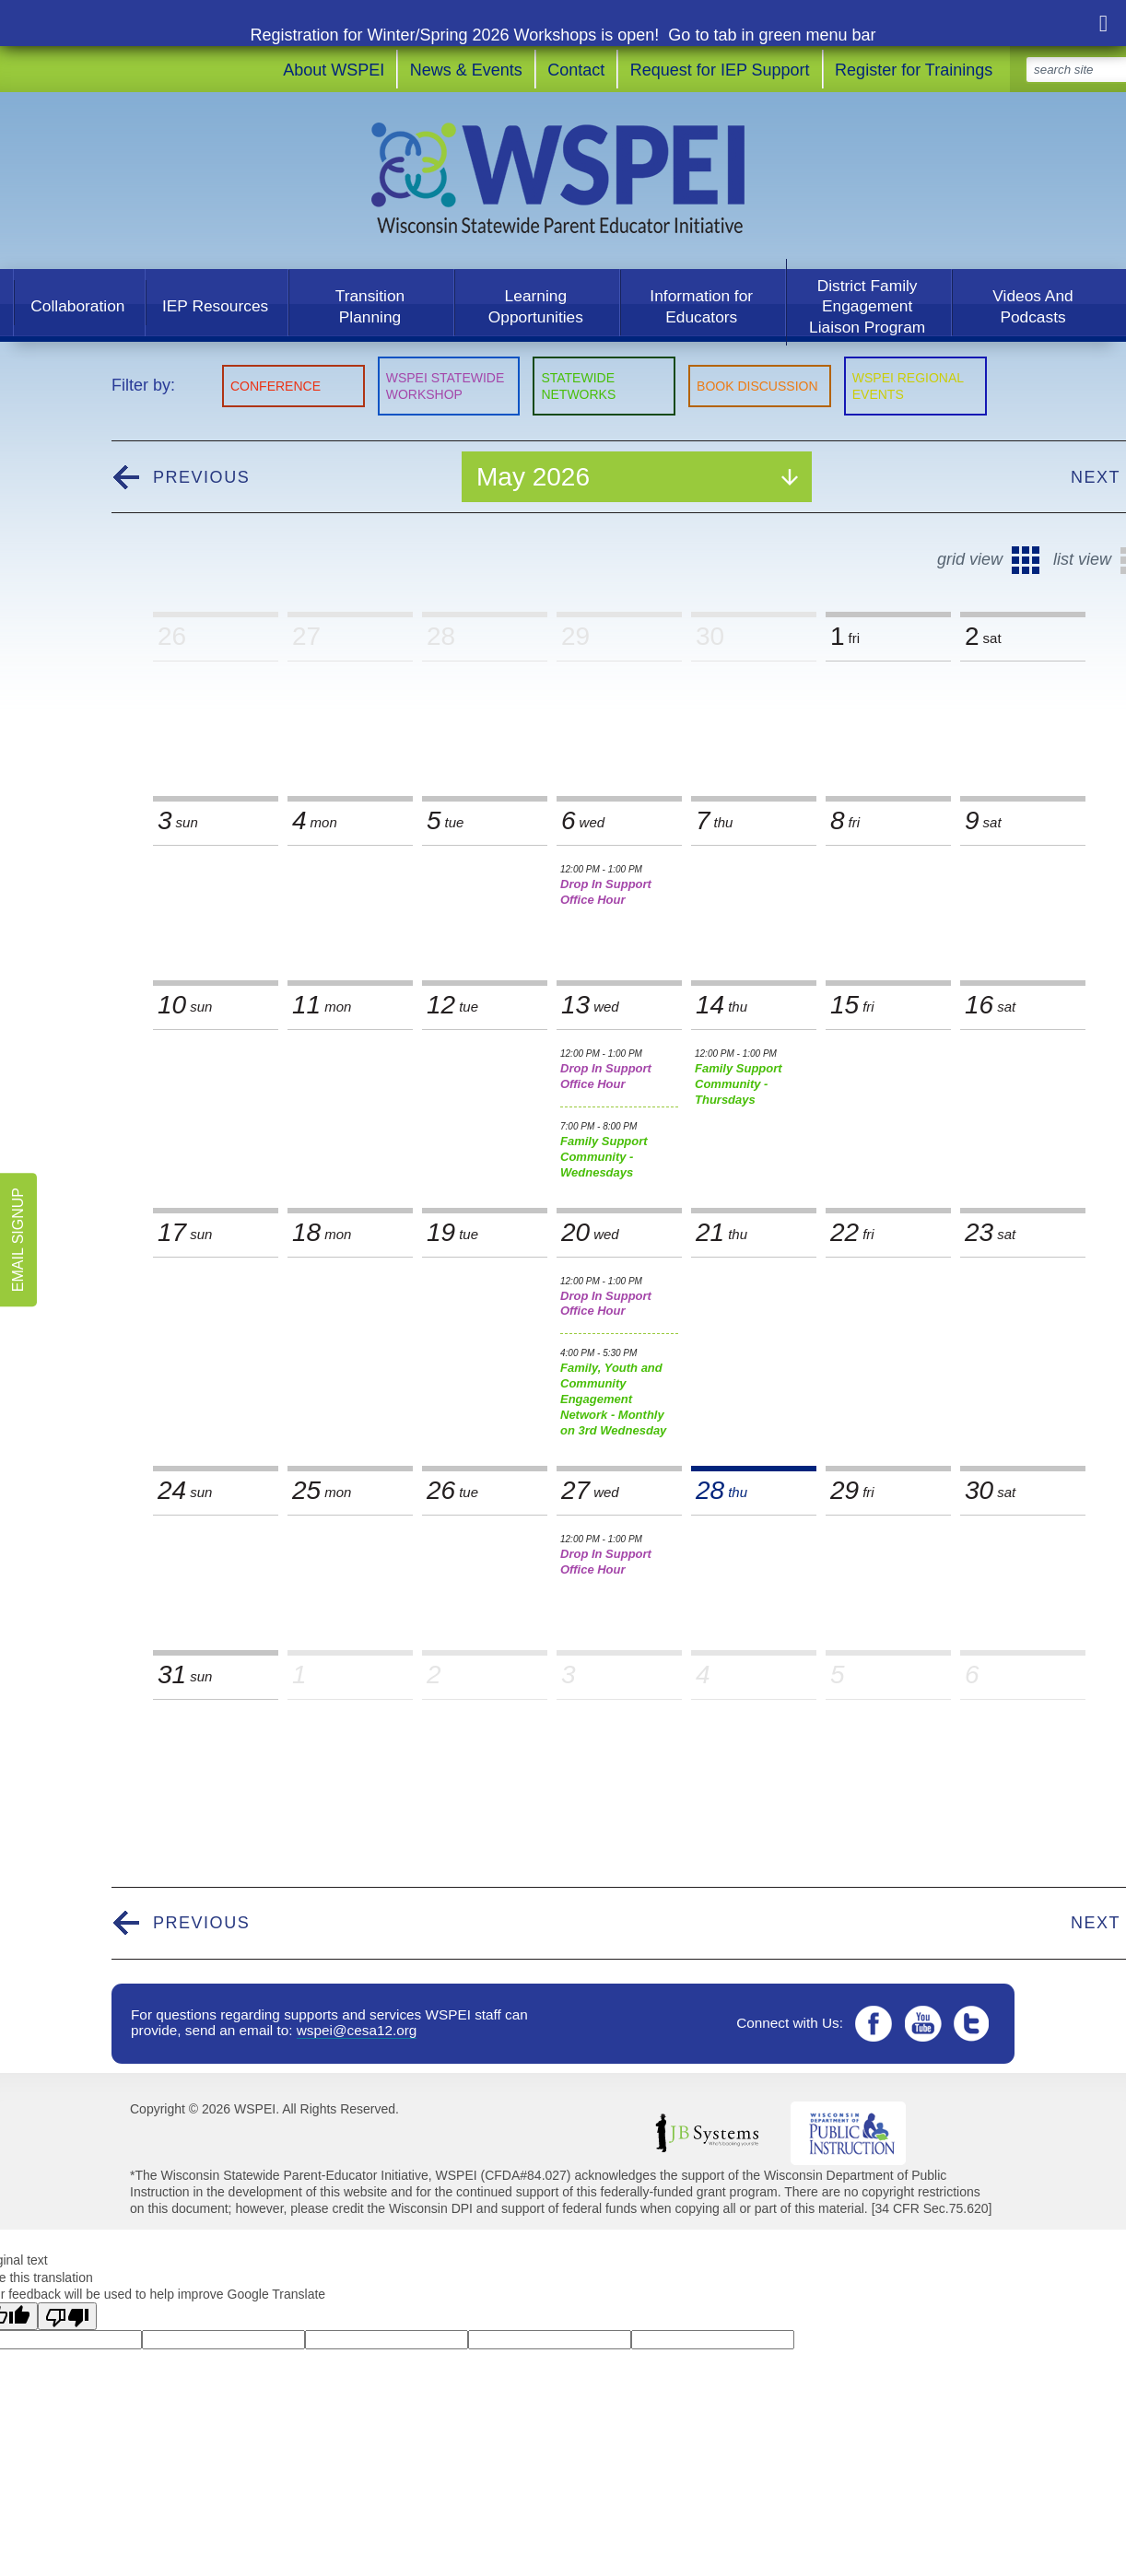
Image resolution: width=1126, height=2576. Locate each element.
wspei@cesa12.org (357, 2030)
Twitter (974, 2023)
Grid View (970, 559)
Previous (201, 477)
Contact (575, 70)
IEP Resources (215, 306)
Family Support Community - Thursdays (754, 1077)
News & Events (466, 70)
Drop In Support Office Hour (619, 885)
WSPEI (563, 178)
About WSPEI (333, 70)
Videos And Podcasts (1032, 306)
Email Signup (18, 1240)
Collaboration (77, 306)
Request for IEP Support (720, 70)
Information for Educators (701, 306)
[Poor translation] (67, 2316)
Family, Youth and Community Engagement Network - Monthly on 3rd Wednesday (619, 1392)
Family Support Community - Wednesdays (619, 1149)
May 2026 (533, 477)
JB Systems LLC (706, 2133)
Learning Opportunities (535, 306)
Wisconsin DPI (848, 2133)
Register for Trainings (913, 70)
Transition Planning (370, 306)
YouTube (923, 2023)
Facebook (873, 2023)
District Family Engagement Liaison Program (867, 306)
